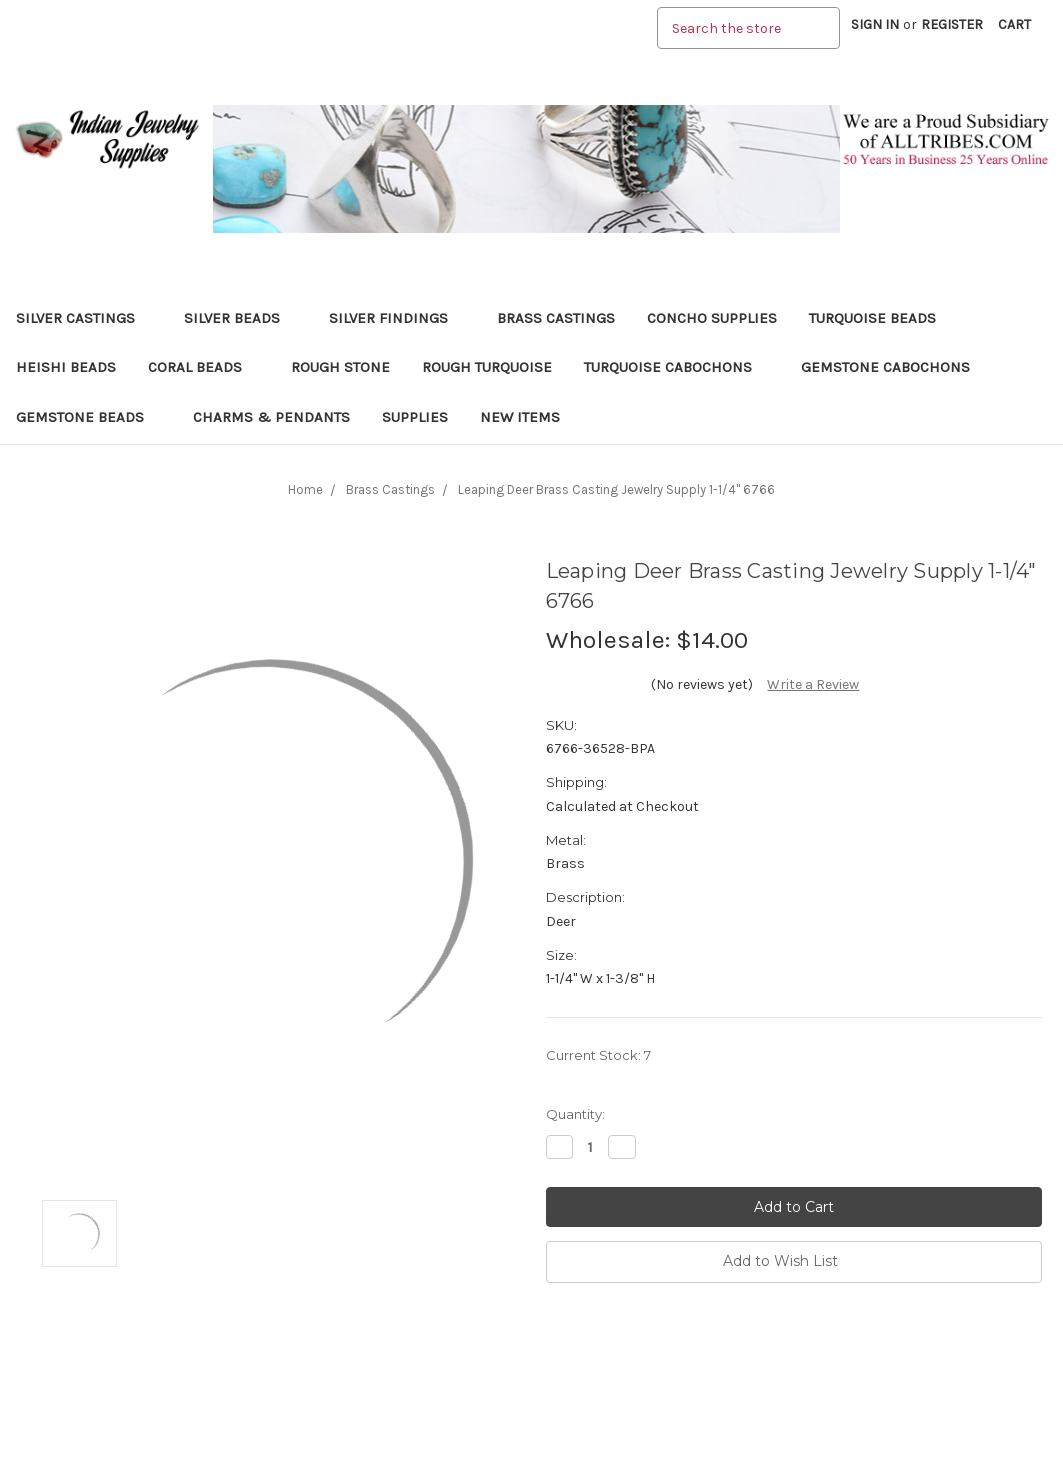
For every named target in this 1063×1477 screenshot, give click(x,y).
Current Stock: (598, 1055)
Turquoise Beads (881, 318)
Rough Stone (340, 367)
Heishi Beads (66, 367)
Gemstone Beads (88, 417)
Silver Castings (84, 318)
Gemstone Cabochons (894, 367)
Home (305, 489)
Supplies (415, 417)
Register (952, 24)
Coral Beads (203, 367)
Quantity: (575, 1114)
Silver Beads (240, 318)
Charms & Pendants (271, 417)
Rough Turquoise (487, 367)
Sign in (875, 24)
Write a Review (813, 684)
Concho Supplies (712, 318)
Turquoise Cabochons (676, 367)
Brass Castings (556, 318)
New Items (520, 417)
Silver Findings (397, 318)
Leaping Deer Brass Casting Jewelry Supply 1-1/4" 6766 (616, 489)
